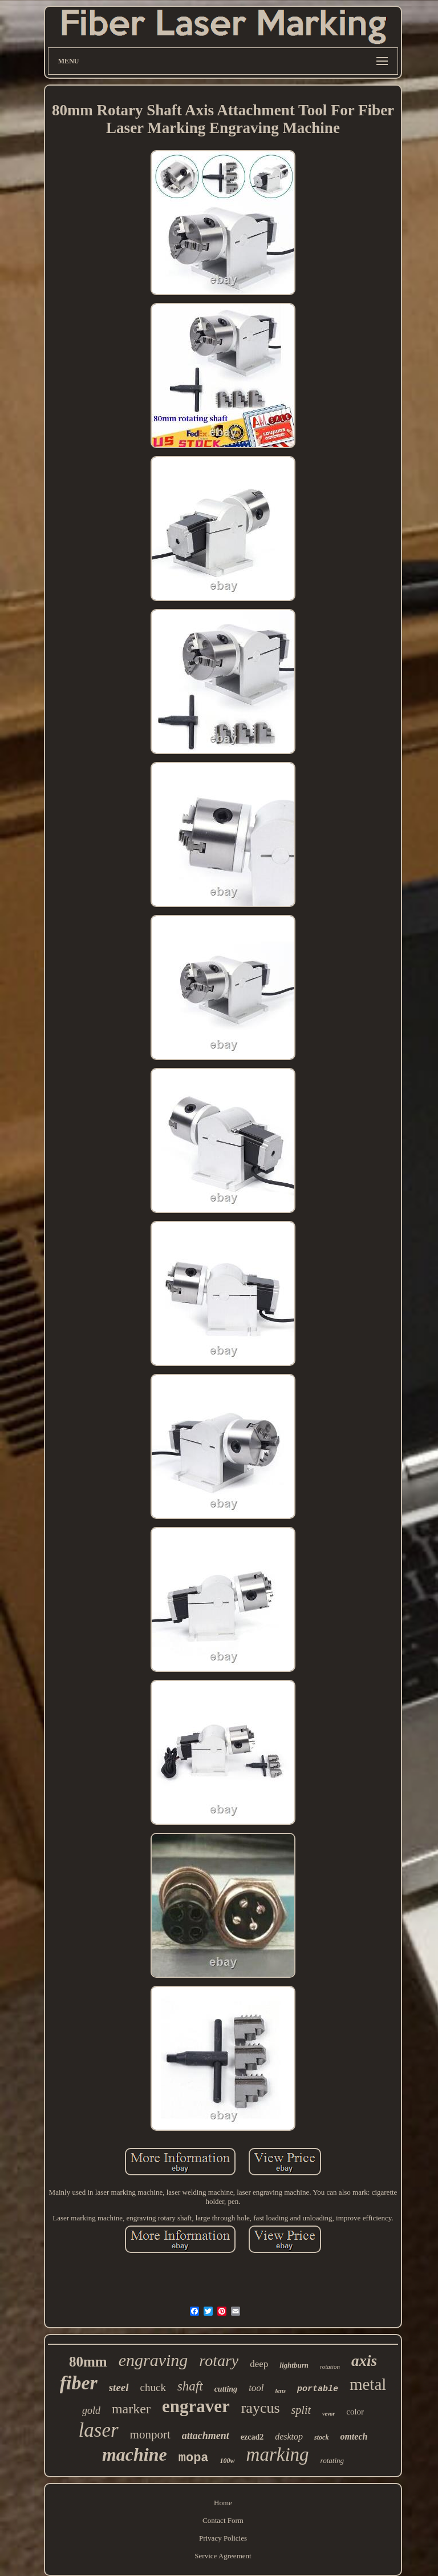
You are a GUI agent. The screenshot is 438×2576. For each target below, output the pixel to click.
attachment (205, 2435)
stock (321, 2437)
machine (134, 2454)
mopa (194, 2458)
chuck (153, 2387)
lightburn (294, 2365)
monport (150, 2434)
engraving (153, 2360)
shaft (190, 2386)
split (301, 2410)
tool (256, 2388)
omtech (353, 2436)
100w (227, 2461)
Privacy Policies (223, 2538)
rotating (332, 2460)
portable (317, 2389)
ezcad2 (252, 2437)
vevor (328, 2413)
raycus (260, 2408)
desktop (289, 2436)
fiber (79, 2382)
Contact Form (223, 2520)
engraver (196, 2406)
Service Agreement (222, 2555)
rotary (218, 2360)
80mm (88, 2361)
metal (368, 2384)
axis (364, 2360)
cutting (225, 2389)
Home (223, 2502)
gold (91, 2410)
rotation (330, 2366)
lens (280, 2390)
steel (119, 2387)
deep (259, 2364)
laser (99, 2430)
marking (277, 2454)
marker (131, 2408)
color (355, 2411)
